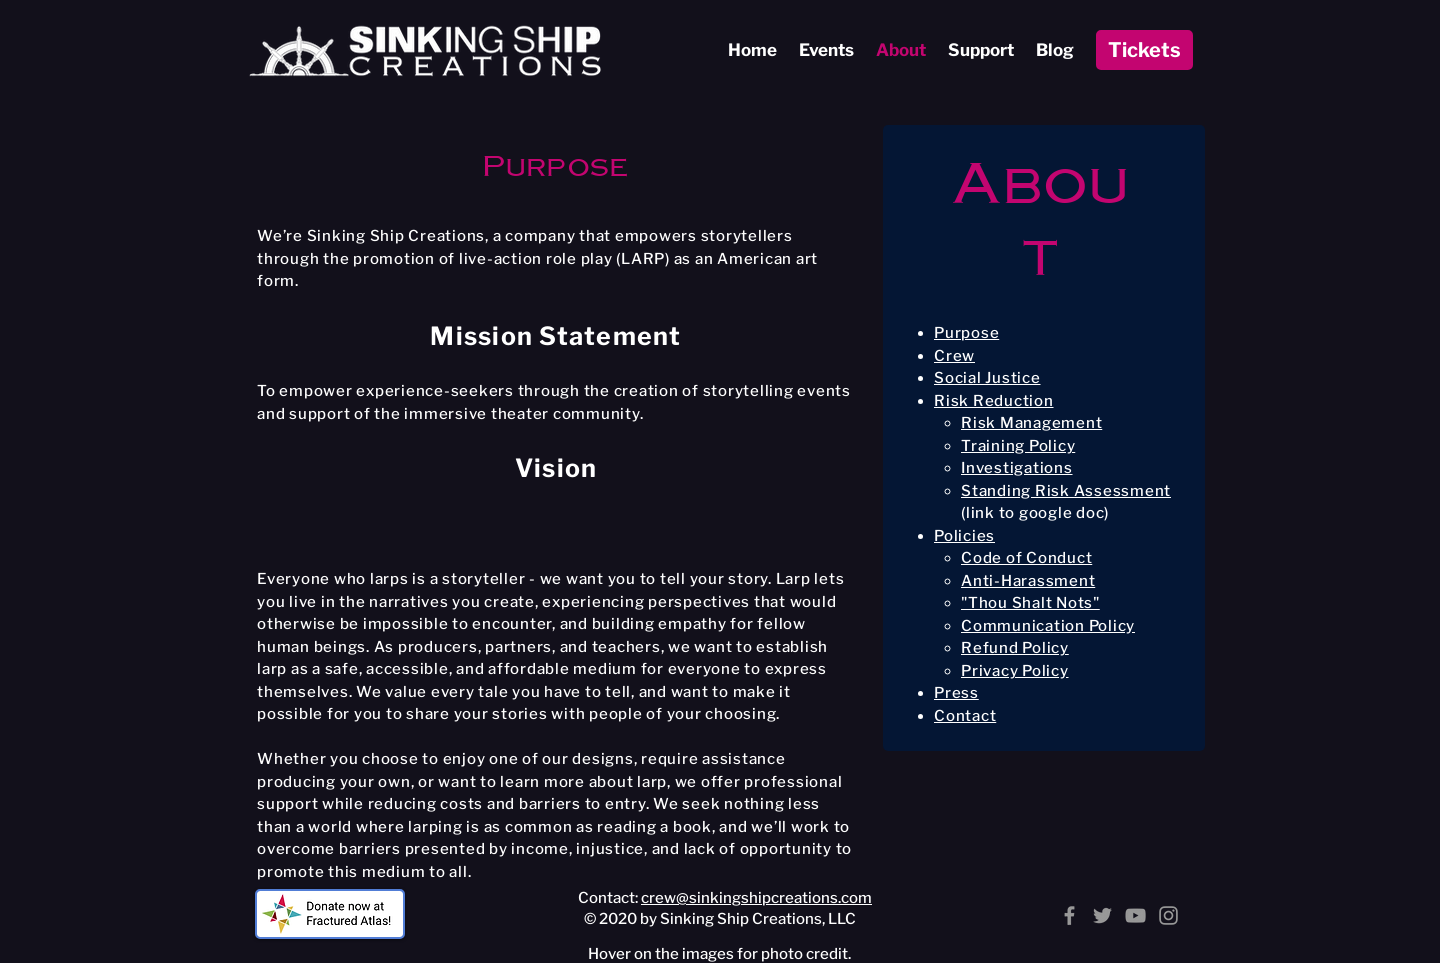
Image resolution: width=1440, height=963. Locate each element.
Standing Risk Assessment (1066, 491)
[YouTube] (1135, 915)
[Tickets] (1144, 50)
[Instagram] (1168, 915)
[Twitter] (1102, 915)
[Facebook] (1069, 915)
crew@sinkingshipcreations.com (756, 898)
